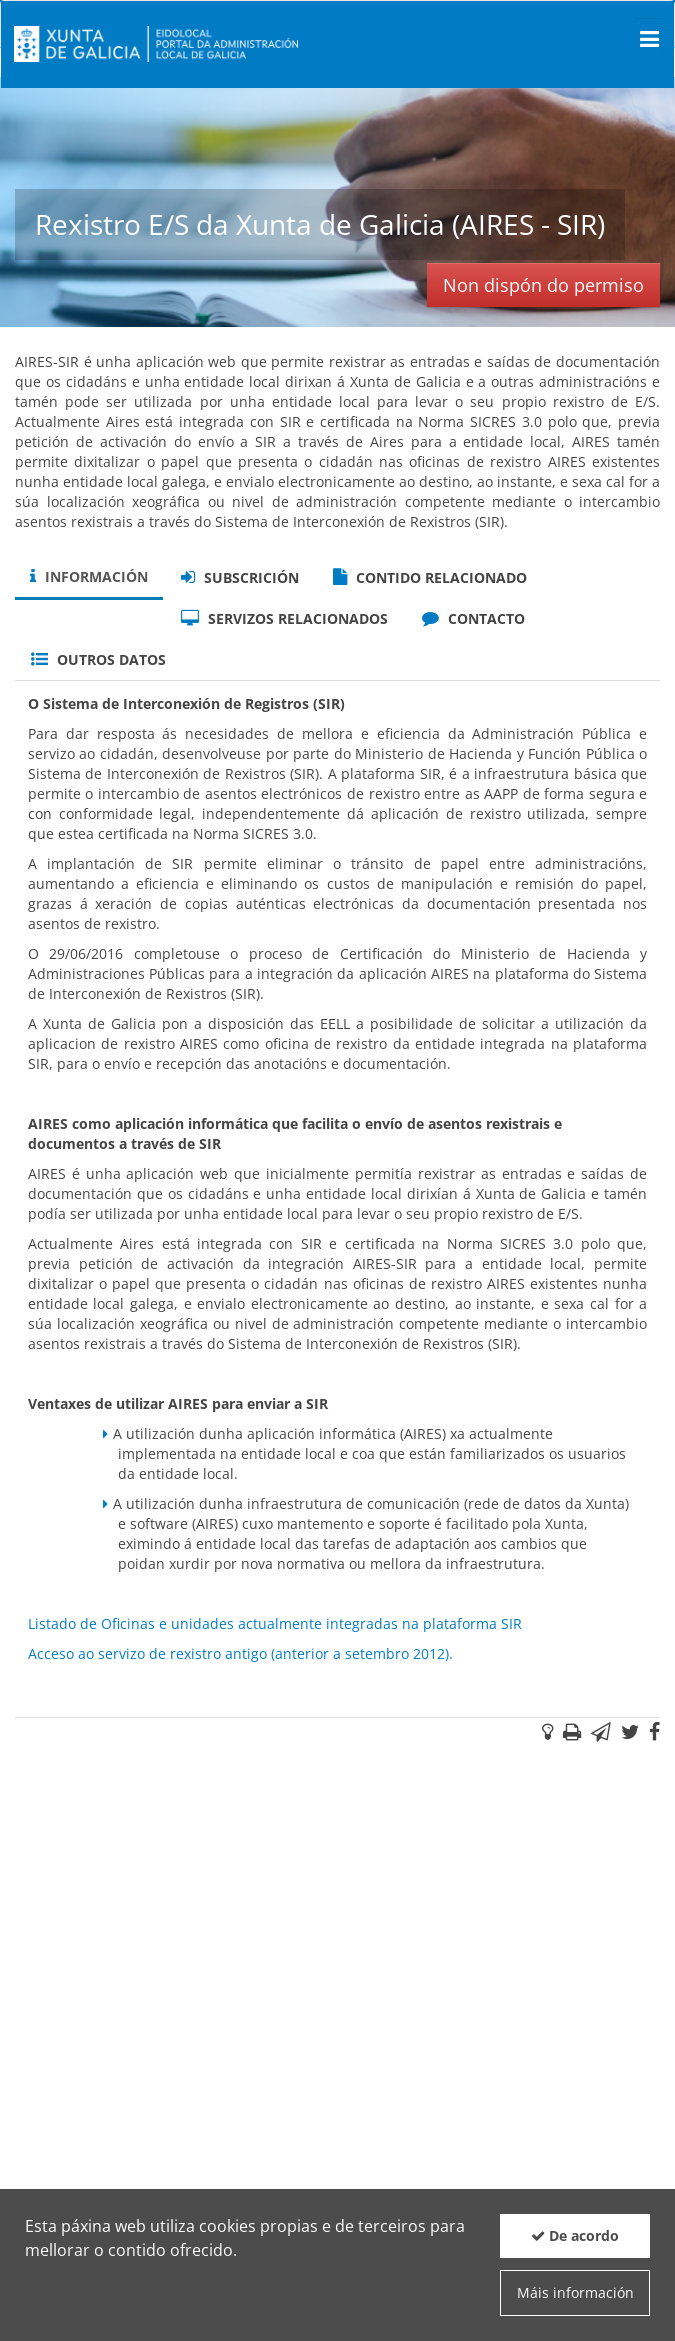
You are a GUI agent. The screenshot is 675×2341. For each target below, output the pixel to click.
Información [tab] (89, 576)
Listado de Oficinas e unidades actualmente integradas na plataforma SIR (275, 1623)
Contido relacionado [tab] (430, 577)
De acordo (575, 2235)
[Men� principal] (649, 39)
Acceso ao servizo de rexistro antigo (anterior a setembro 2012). (240, 1653)
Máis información (575, 2292)
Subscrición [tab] (240, 577)
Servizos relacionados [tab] (284, 618)
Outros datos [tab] (98, 659)
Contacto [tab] (473, 618)
